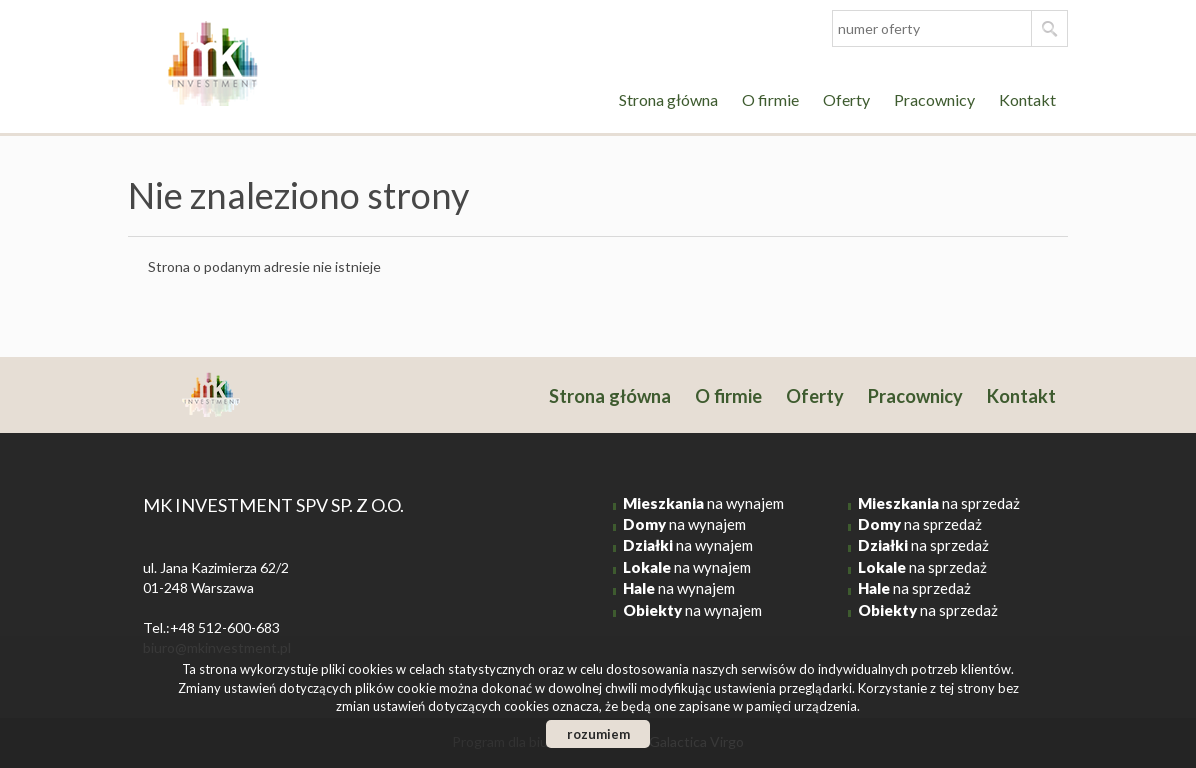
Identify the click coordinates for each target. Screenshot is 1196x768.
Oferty (846, 99)
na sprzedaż (939, 503)
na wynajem (703, 503)
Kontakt (1027, 99)
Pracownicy (934, 99)
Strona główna (668, 99)
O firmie (770, 99)
